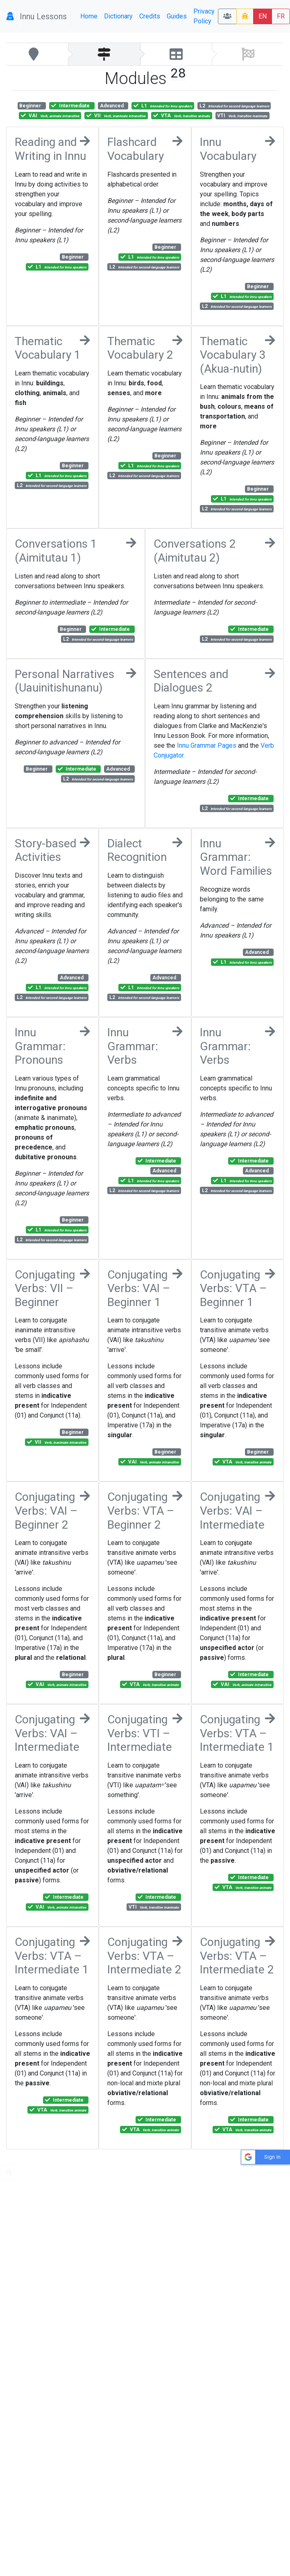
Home (88, 16)
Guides (177, 16)
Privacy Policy (204, 16)
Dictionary (118, 16)
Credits (149, 16)
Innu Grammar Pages (206, 745)
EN (262, 16)
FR (281, 16)
